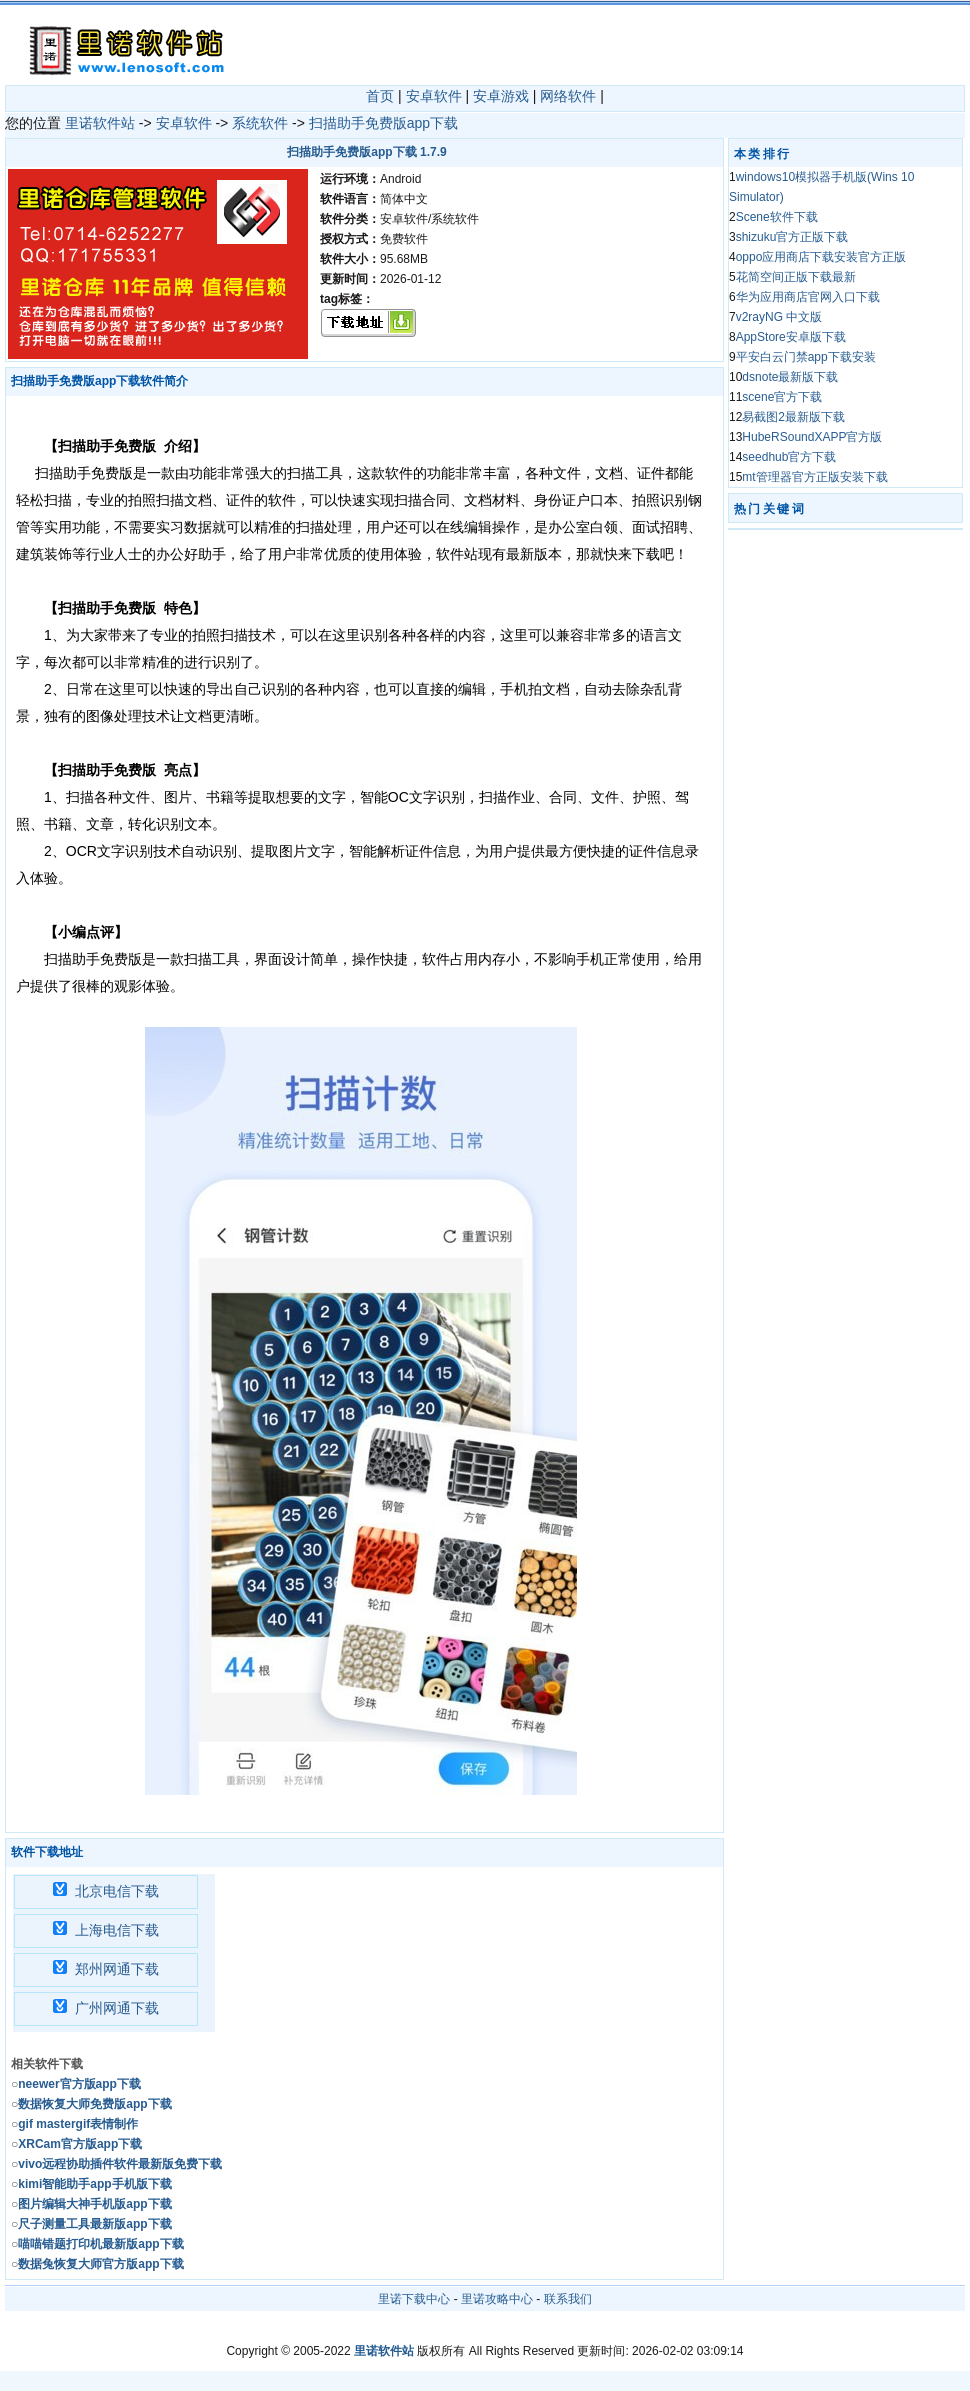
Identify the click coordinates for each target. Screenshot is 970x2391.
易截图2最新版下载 (793, 417)
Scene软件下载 (777, 217)
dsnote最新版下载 (790, 377)
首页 (380, 96)
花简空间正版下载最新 (796, 277)
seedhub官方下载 (789, 457)
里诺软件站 (100, 123)
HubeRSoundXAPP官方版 (812, 437)
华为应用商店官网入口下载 (808, 297)
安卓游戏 (501, 96)
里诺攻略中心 (497, 2299)
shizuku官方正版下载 (792, 237)
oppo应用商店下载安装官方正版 (821, 257)
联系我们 (568, 2299)
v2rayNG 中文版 (779, 317)
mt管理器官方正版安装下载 (814, 477)
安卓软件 (434, 96)
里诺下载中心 (414, 2299)
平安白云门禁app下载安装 (806, 357)
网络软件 (568, 96)
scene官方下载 (782, 397)
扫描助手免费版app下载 (383, 123)
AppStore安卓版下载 (791, 337)
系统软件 (260, 123)
